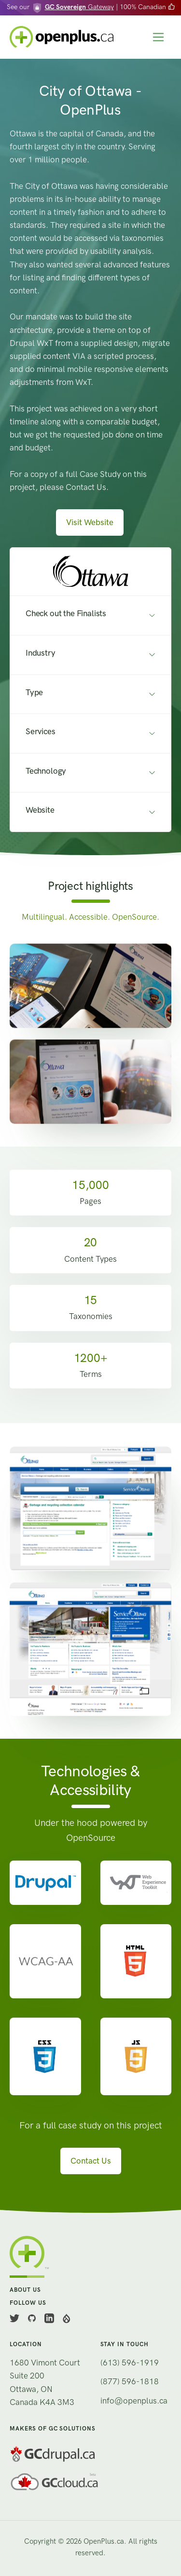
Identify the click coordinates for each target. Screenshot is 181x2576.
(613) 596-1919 (129, 2362)
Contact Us (90, 2161)
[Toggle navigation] (158, 37)
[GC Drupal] (90, 2454)
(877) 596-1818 (129, 2381)
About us (25, 2289)
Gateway (79, 7)
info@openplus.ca (133, 2400)
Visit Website (89, 522)
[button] (90, 571)
